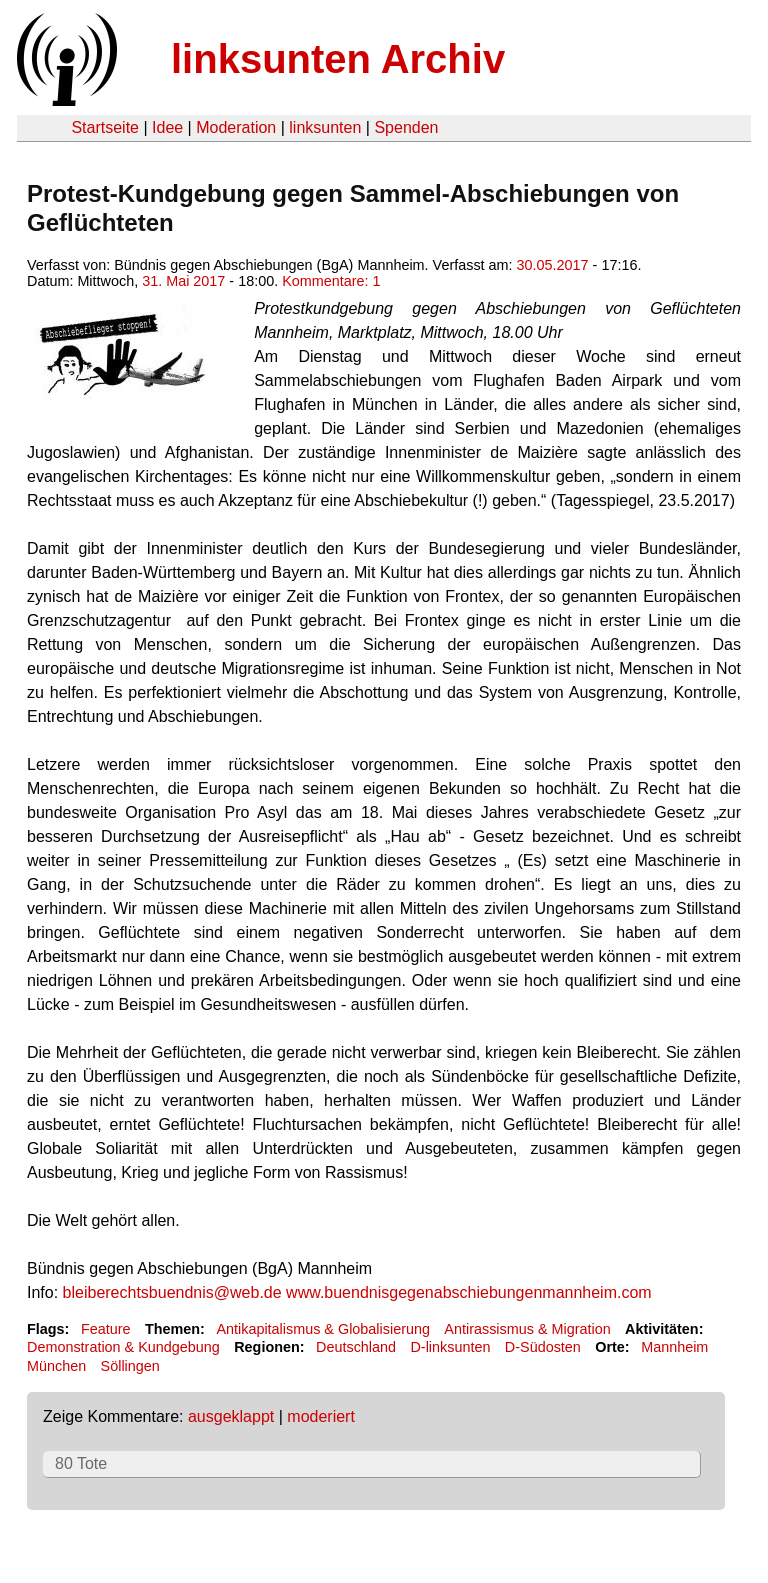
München (56, 1366)
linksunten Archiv (338, 59)
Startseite (105, 127)
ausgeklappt (231, 1416)
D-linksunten (450, 1347)
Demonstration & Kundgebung (123, 1347)
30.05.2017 (553, 265)
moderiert (321, 1416)
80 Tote (81, 1463)
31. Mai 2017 (183, 281)
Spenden (406, 127)
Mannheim (674, 1347)
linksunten (325, 127)
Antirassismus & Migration (527, 1329)
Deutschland (356, 1347)
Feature (106, 1329)
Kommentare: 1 (331, 281)
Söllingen (130, 1366)
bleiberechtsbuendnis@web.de (172, 1292)
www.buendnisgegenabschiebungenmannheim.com (469, 1292)
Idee (167, 127)
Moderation (236, 127)
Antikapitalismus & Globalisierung (323, 1329)
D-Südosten (543, 1347)
